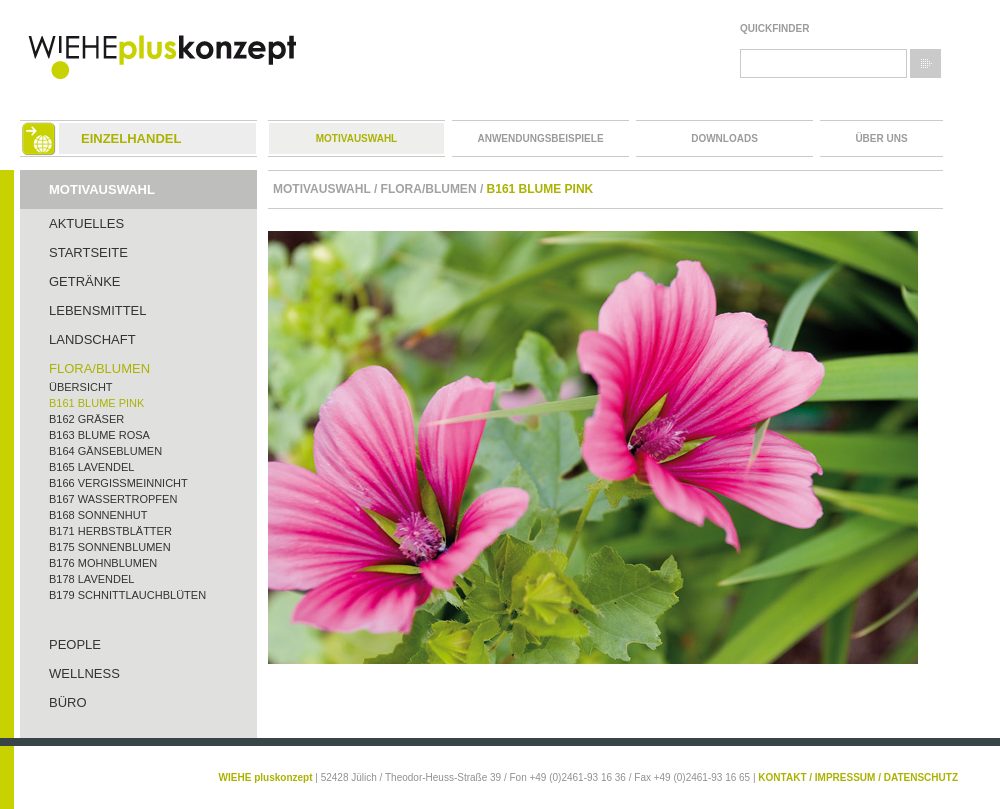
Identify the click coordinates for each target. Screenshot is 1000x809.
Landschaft (92, 339)
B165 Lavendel (91, 467)
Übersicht (81, 387)
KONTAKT (782, 777)
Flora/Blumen (99, 368)
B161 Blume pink (96, 403)
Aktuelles (86, 223)
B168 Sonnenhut (98, 515)
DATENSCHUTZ (921, 777)
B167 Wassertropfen (113, 499)
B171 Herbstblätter (110, 531)
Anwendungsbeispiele (540, 138)
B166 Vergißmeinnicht (118, 483)
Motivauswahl (356, 138)
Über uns (881, 138)
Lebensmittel (98, 310)
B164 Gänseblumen (105, 451)
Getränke (85, 281)
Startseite (88, 252)
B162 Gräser (86, 419)
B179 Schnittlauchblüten (127, 595)
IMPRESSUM (845, 777)
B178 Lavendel (91, 579)
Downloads (724, 138)
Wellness (84, 673)
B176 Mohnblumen (103, 563)
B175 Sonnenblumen (110, 547)
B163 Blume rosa (99, 435)
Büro (68, 702)
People (75, 644)
